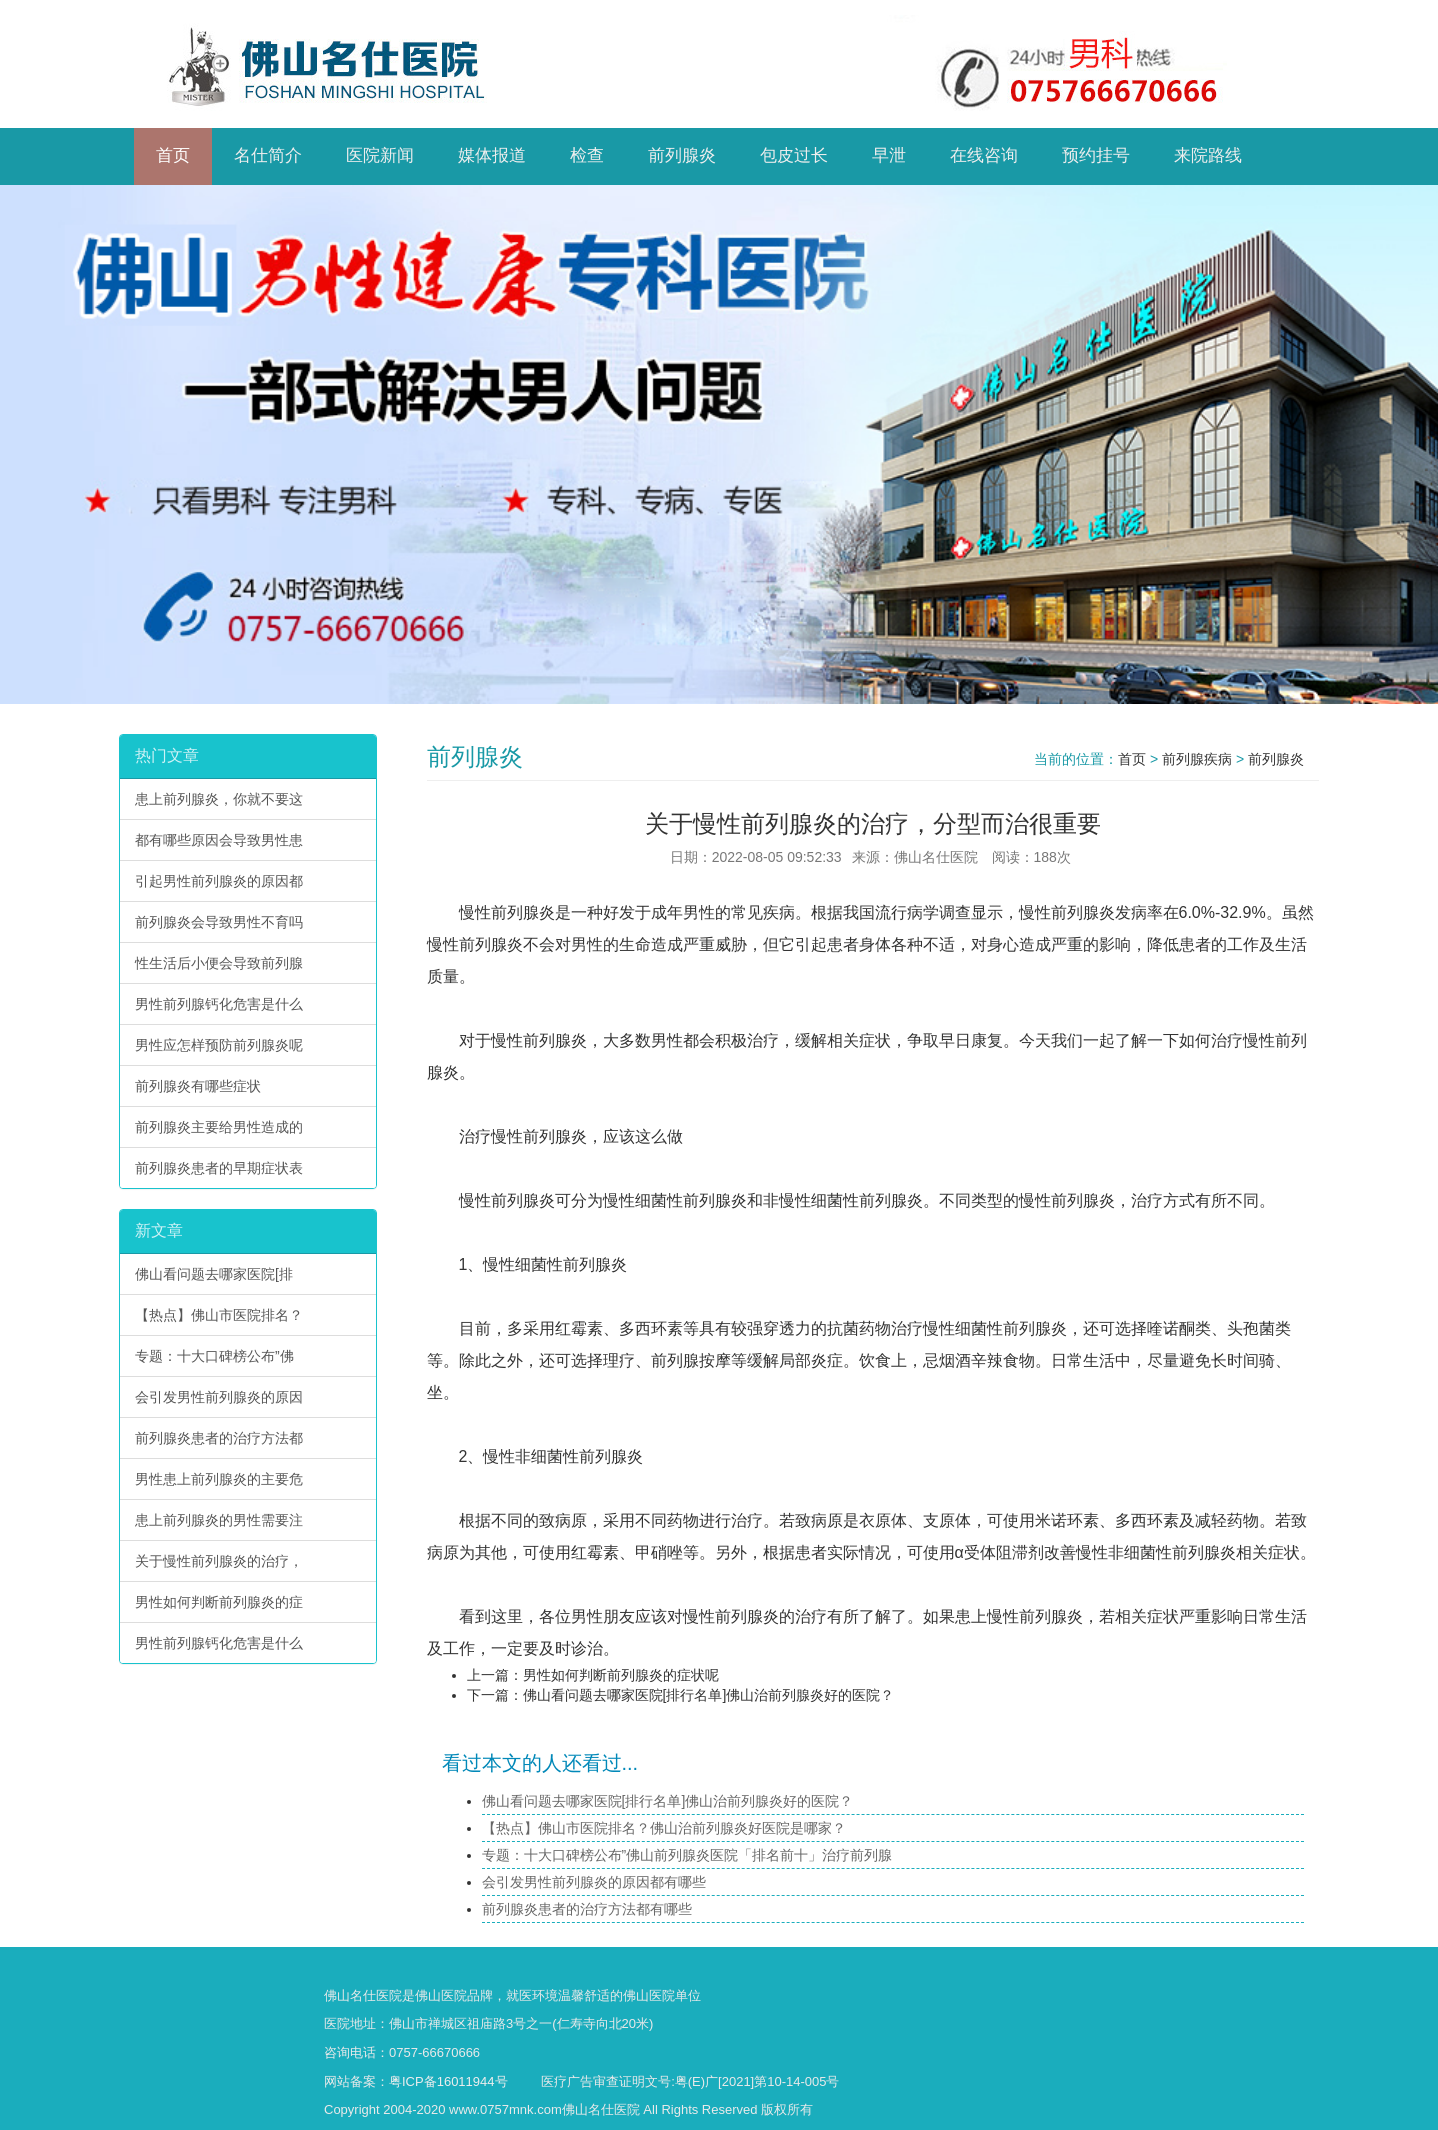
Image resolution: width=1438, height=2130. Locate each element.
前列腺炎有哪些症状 (198, 1086)
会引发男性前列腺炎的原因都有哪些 (594, 1882)
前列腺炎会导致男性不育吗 (219, 922)
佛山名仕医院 (363, 1995)
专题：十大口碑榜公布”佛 (214, 1356)
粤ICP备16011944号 (448, 2081)
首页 (1132, 759)
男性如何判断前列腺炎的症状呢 (621, 1675)
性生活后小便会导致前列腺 (219, 963)
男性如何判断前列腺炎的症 (219, 1602)
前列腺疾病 (1197, 759)
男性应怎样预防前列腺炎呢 (219, 1045)
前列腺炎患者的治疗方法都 (219, 1438)
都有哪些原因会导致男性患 (219, 840)
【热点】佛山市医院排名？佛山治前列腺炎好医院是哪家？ (664, 1828)
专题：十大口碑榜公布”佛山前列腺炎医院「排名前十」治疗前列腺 (687, 1855)
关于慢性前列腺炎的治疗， (219, 1561)
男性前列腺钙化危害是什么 (219, 1004)
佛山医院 (441, 1995)
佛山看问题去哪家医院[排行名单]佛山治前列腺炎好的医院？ (709, 1695)
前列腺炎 (1276, 759)
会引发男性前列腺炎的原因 (219, 1397)
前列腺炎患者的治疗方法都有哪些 (587, 1909)
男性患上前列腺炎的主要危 (219, 1479)
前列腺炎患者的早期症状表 (219, 1168)
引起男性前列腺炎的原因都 (219, 881)
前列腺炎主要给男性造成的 (219, 1127)
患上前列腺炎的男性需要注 (219, 1520)
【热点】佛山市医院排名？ (219, 1315)
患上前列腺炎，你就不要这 (219, 799)
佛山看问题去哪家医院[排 (214, 1274)
